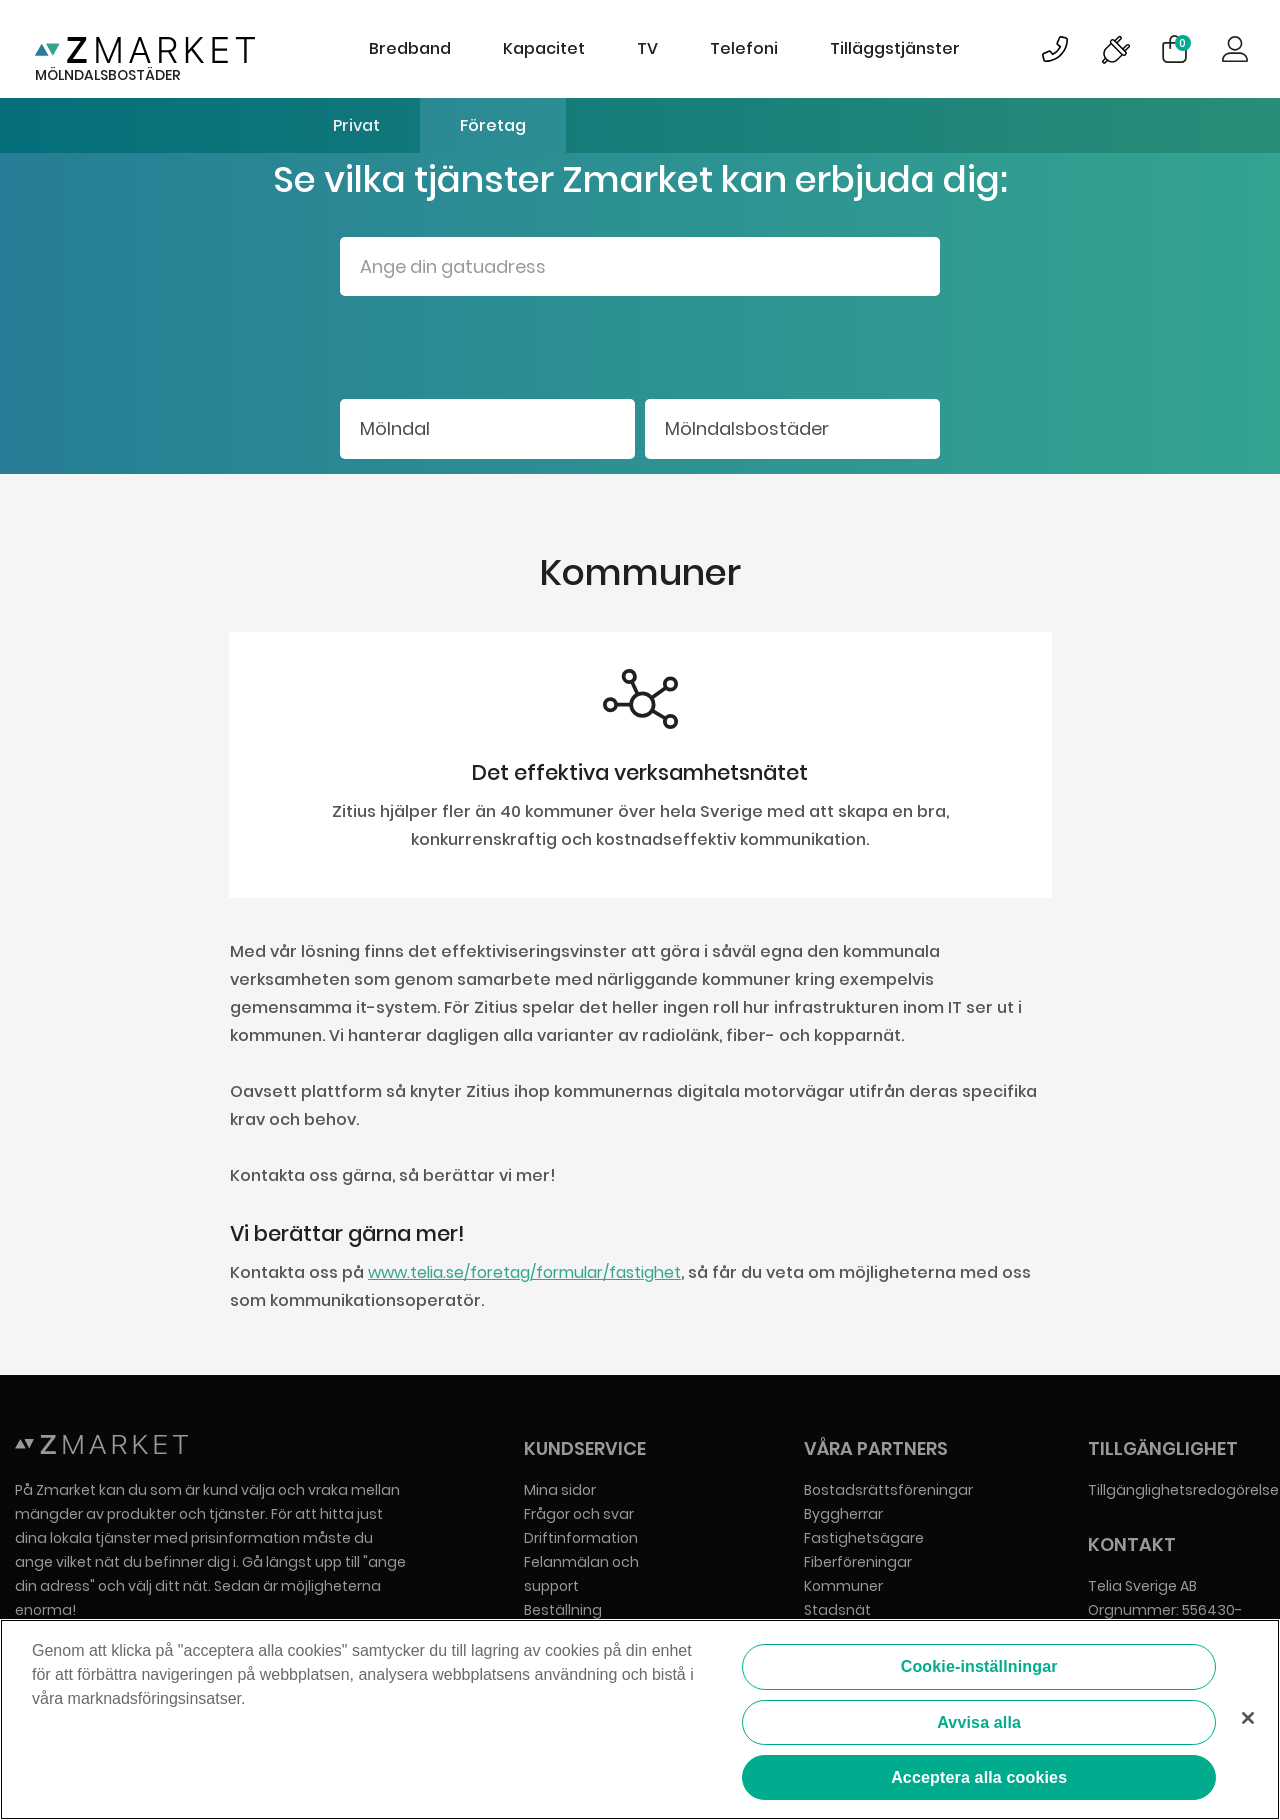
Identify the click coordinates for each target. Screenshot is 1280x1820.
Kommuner (843, 1586)
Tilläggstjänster (895, 48)
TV (647, 48)
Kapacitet (544, 48)
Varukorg (1183, 43)
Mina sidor (560, 1490)
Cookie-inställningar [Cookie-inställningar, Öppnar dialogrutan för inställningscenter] (979, 1666)
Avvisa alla (979, 1722)
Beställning (563, 1610)
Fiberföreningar (858, 1562)
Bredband (410, 48)
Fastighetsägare (864, 1538)
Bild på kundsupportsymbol (1055, 49)
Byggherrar (843, 1514)
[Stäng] (1248, 1718)
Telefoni (744, 48)
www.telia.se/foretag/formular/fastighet (524, 1272)
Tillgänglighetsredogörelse (1183, 1490)
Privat (356, 125)
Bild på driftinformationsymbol (1115, 49)
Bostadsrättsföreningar (888, 1490)
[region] (640, 1719)
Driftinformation (581, 1538)
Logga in (1235, 49)
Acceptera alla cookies (979, 1777)
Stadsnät (837, 1610)
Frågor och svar (579, 1514)
